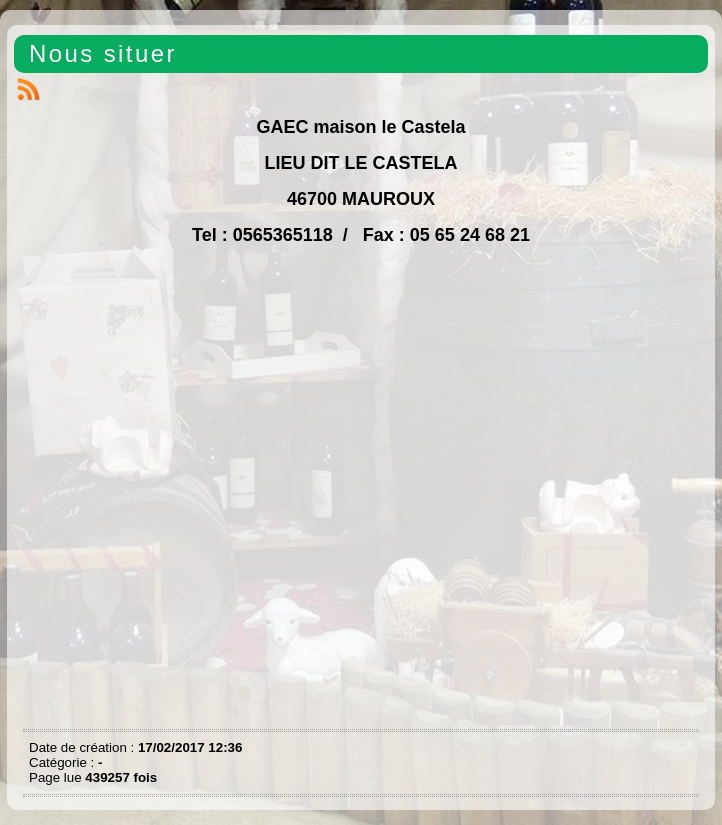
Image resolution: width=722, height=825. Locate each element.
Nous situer (103, 53)
